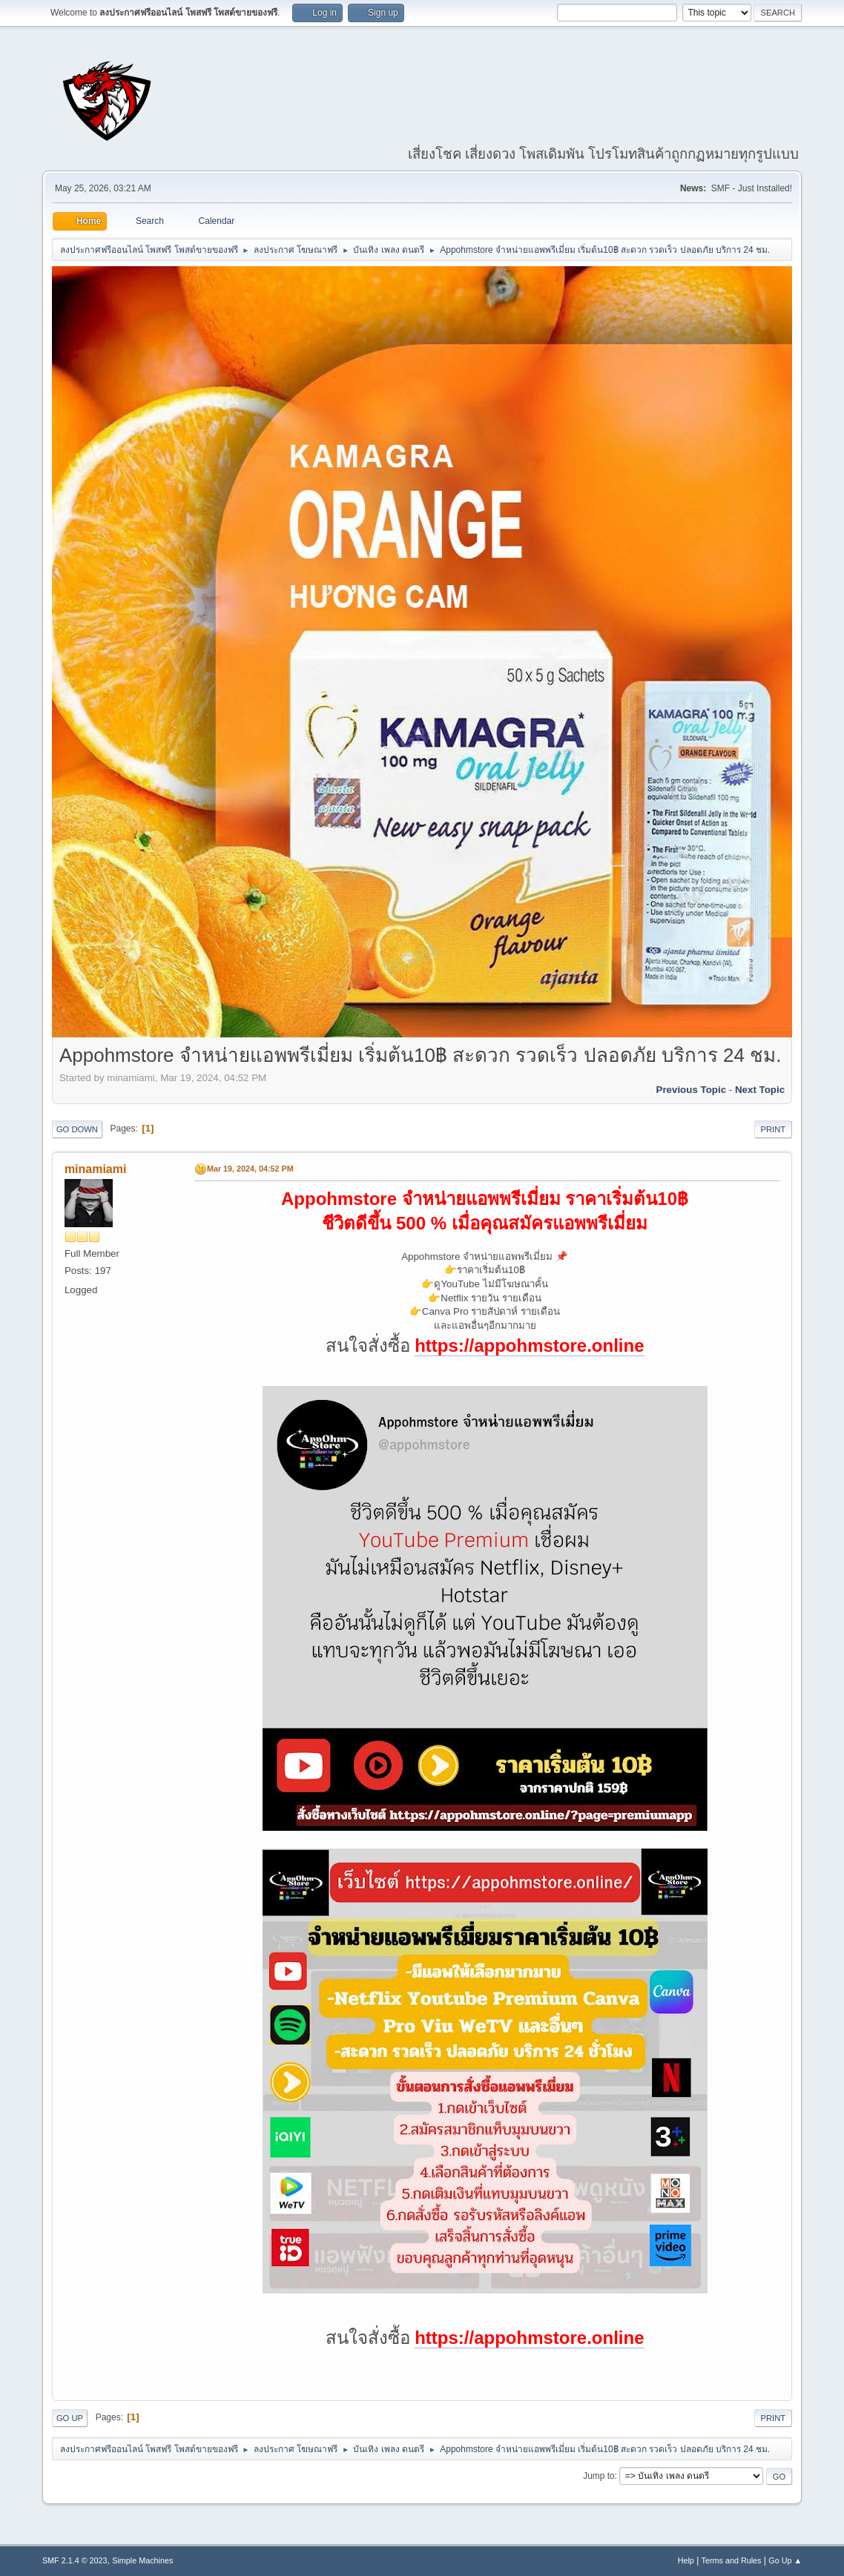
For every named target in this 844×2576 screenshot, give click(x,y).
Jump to (599, 2476)
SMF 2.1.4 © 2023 (75, 2560)
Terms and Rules (732, 2560)
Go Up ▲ (785, 2560)
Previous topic (691, 1089)
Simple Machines (142, 2560)
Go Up (69, 2418)
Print (773, 1129)
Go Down (77, 1129)
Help (686, 2560)
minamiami (96, 1169)
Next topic (760, 1089)
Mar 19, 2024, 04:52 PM (250, 1168)
